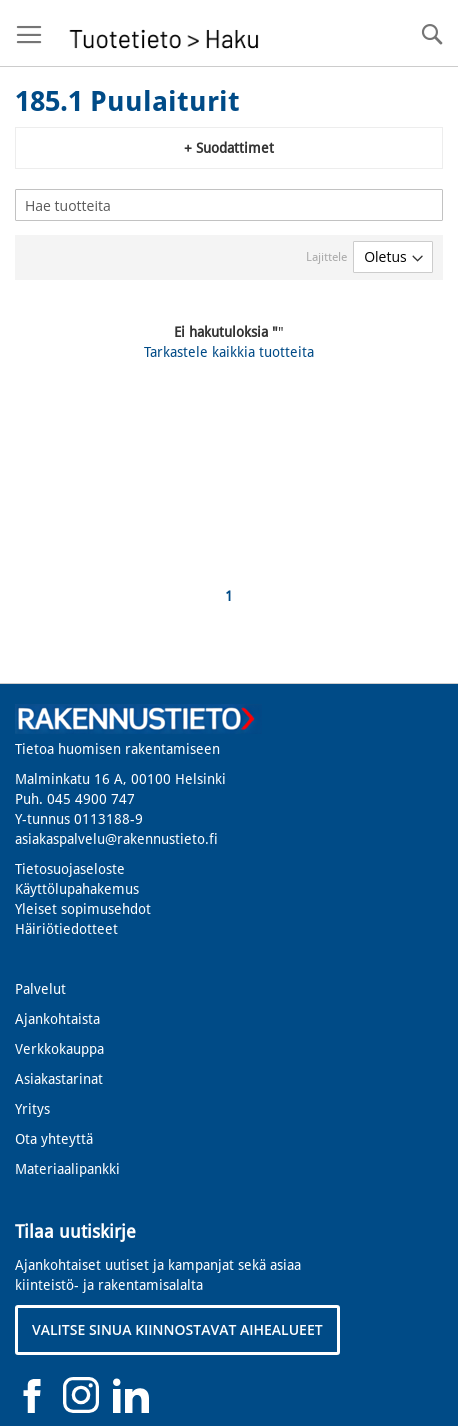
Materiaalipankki (67, 1169)
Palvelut (40, 989)
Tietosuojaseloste (70, 869)
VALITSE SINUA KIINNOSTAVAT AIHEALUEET (177, 1329)
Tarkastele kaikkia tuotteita (229, 352)
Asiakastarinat (59, 1079)
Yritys (32, 1109)
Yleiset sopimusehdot (83, 909)
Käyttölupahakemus (77, 889)
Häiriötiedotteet (66, 929)
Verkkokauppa (59, 1049)
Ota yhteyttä (54, 1139)
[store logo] (162, 33)
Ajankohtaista (57, 1019)
